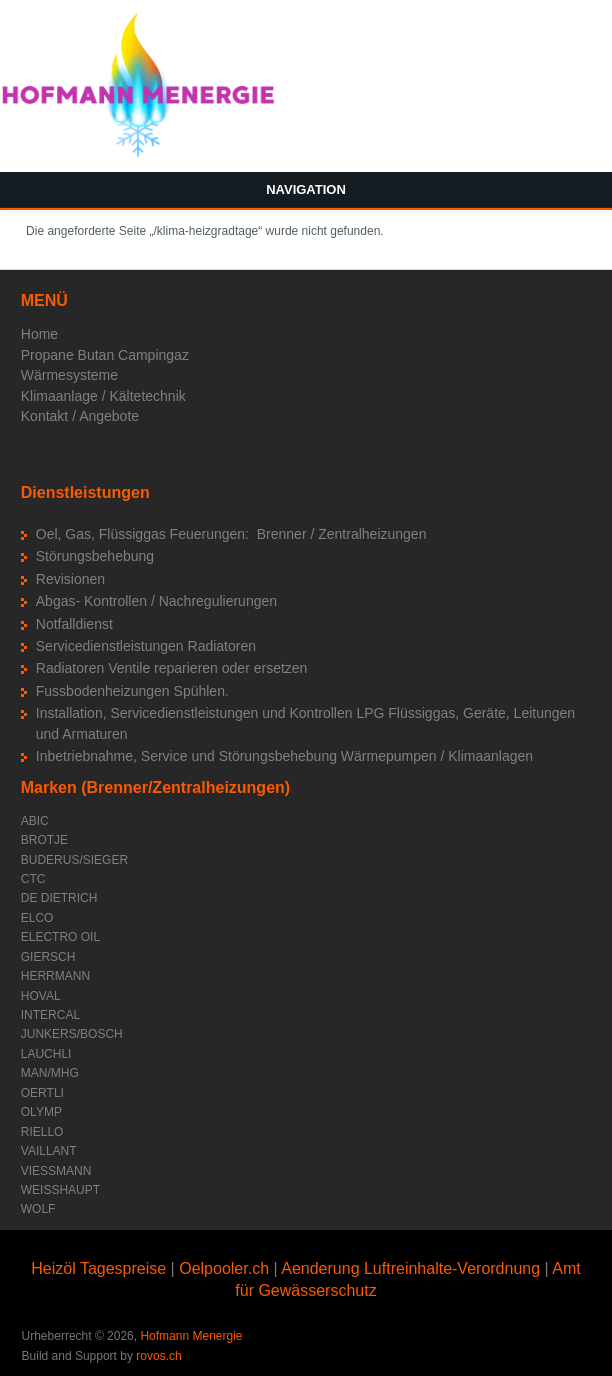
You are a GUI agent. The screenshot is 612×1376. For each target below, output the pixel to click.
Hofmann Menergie (191, 1336)
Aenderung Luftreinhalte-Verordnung (410, 1268)
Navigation (306, 189)
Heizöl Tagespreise (98, 1268)
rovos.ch (158, 1356)
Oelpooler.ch (224, 1268)
